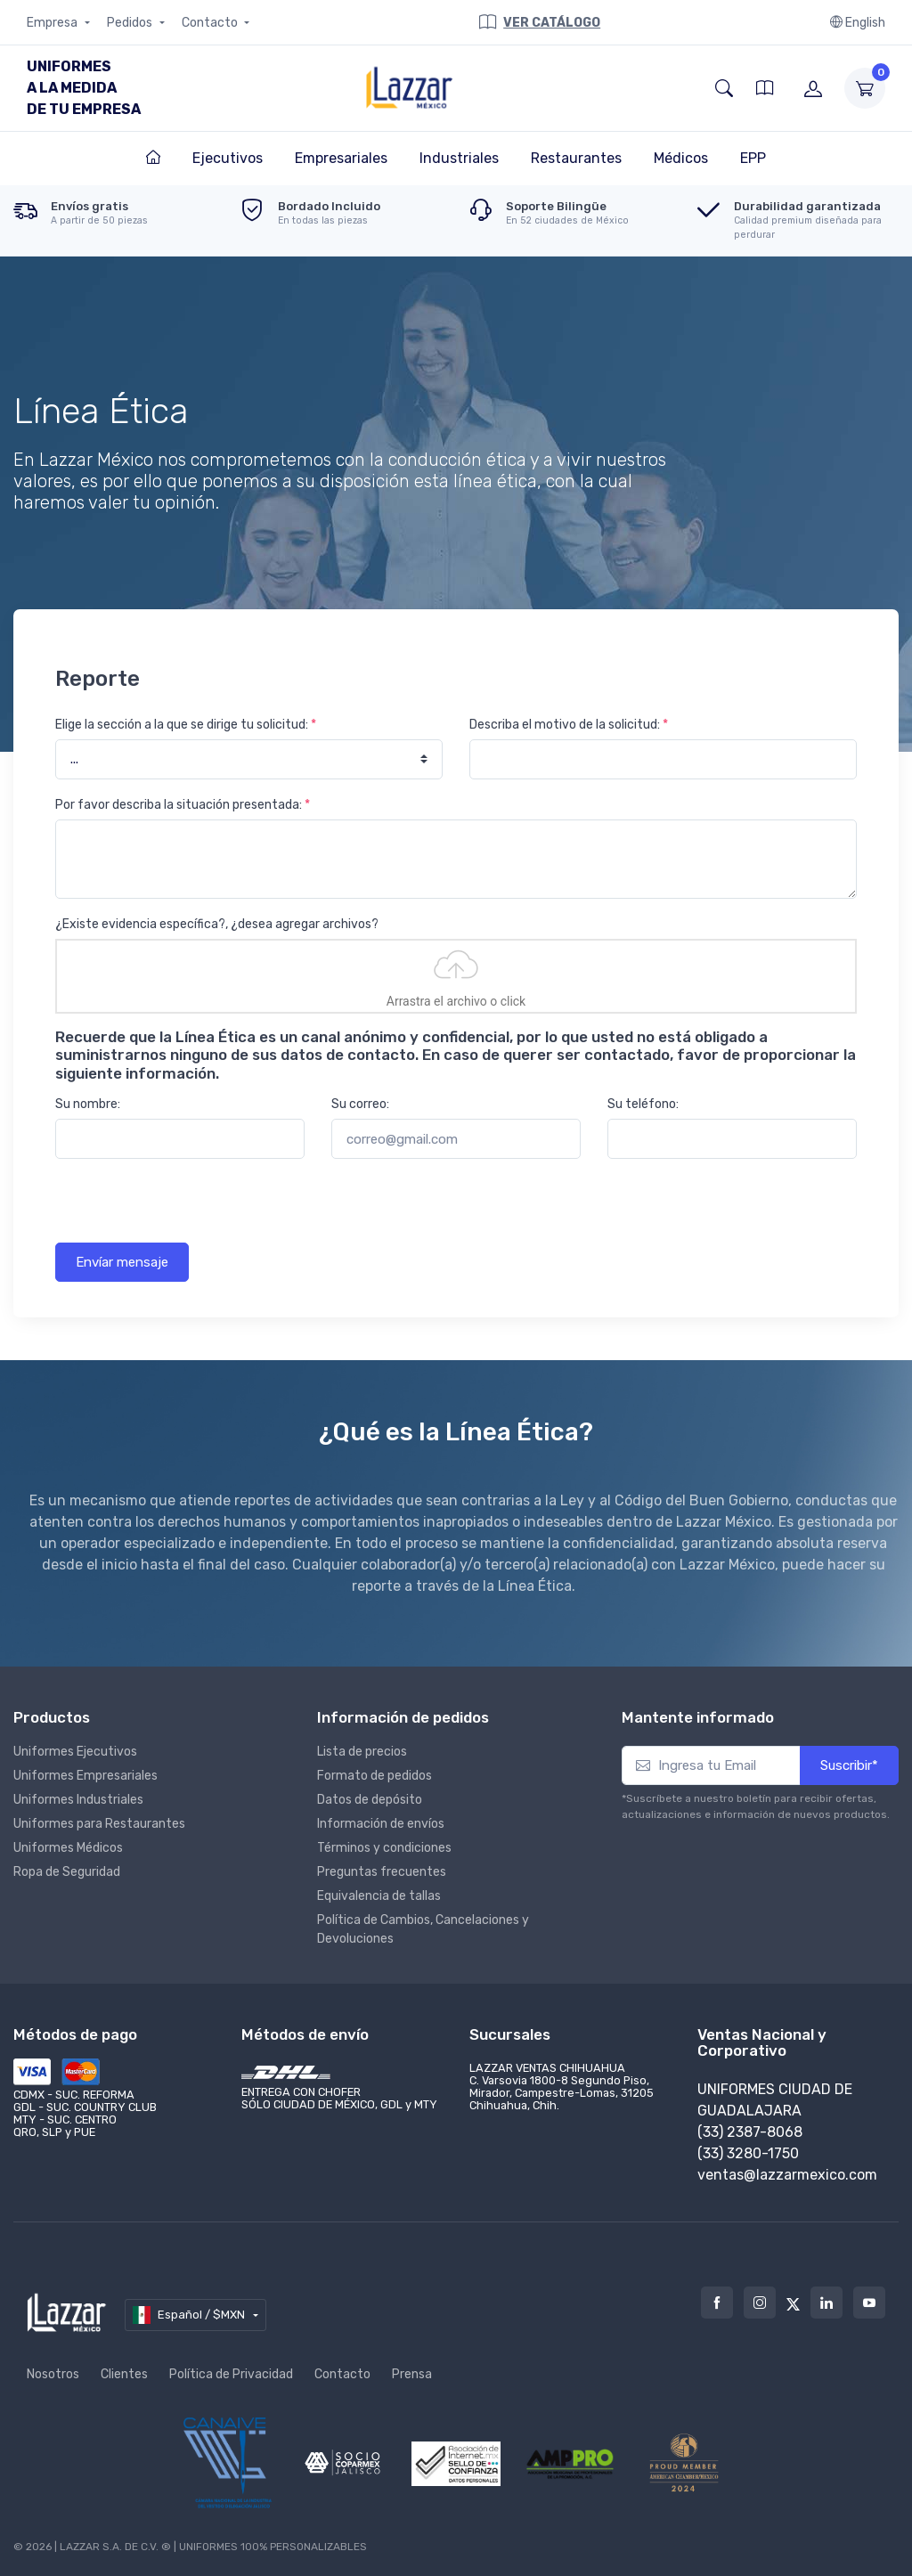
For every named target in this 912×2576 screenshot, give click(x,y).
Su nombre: (87, 1104)
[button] (724, 88)
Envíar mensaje (122, 1262)
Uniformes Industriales (78, 1799)
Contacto (211, 22)
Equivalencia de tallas (379, 1895)
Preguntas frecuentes (381, 1871)
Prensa (412, 2374)
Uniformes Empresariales (85, 1775)
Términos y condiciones (384, 1847)
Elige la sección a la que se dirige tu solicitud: (185, 724)
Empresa (53, 22)
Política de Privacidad (231, 2374)
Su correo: (360, 1104)
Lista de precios (362, 1751)
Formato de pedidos (374, 1775)
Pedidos (131, 22)
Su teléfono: (643, 1104)
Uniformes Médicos (68, 1847)
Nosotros (53, 2374)
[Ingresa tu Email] (711, 1766)
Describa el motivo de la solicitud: (568, 724)
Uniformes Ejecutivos (75, 1751)
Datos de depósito (369, 1799)
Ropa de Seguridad (66, 1871)
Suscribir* (849, 1765)
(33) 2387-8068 (749, 2132)
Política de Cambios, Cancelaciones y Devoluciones (423, 1929)
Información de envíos (380, 1823)
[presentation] (190, 1208)
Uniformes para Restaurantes (99, 1823)
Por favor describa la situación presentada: (182, 804)
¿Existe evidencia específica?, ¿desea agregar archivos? (217, 924)
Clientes (124, 2374)
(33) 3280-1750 (748, 2153)
